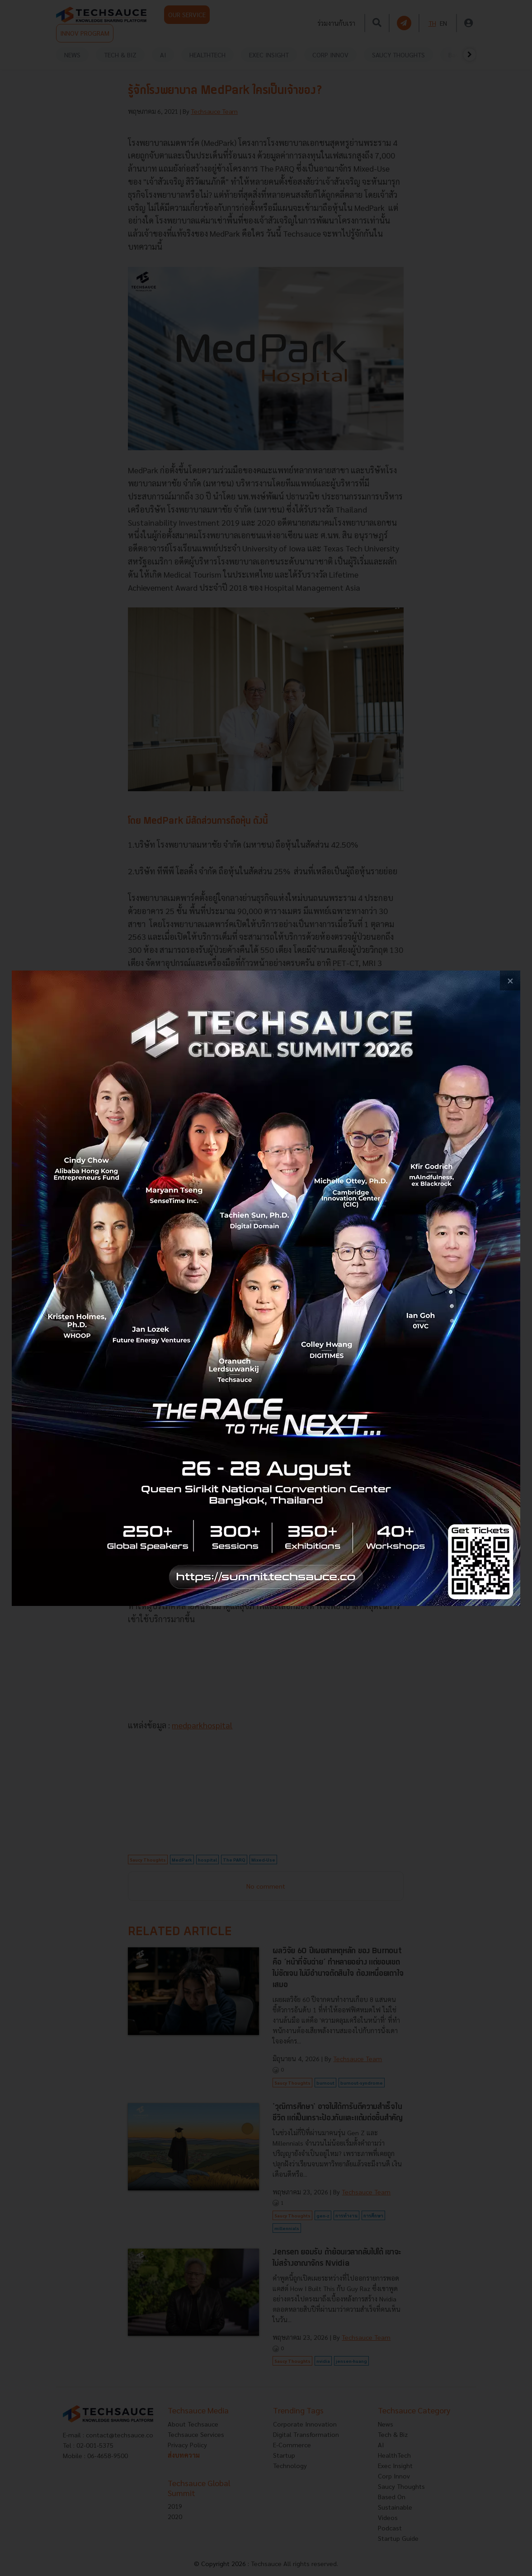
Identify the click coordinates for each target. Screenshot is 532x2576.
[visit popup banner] (266, 1288)
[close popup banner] (510, 981)
